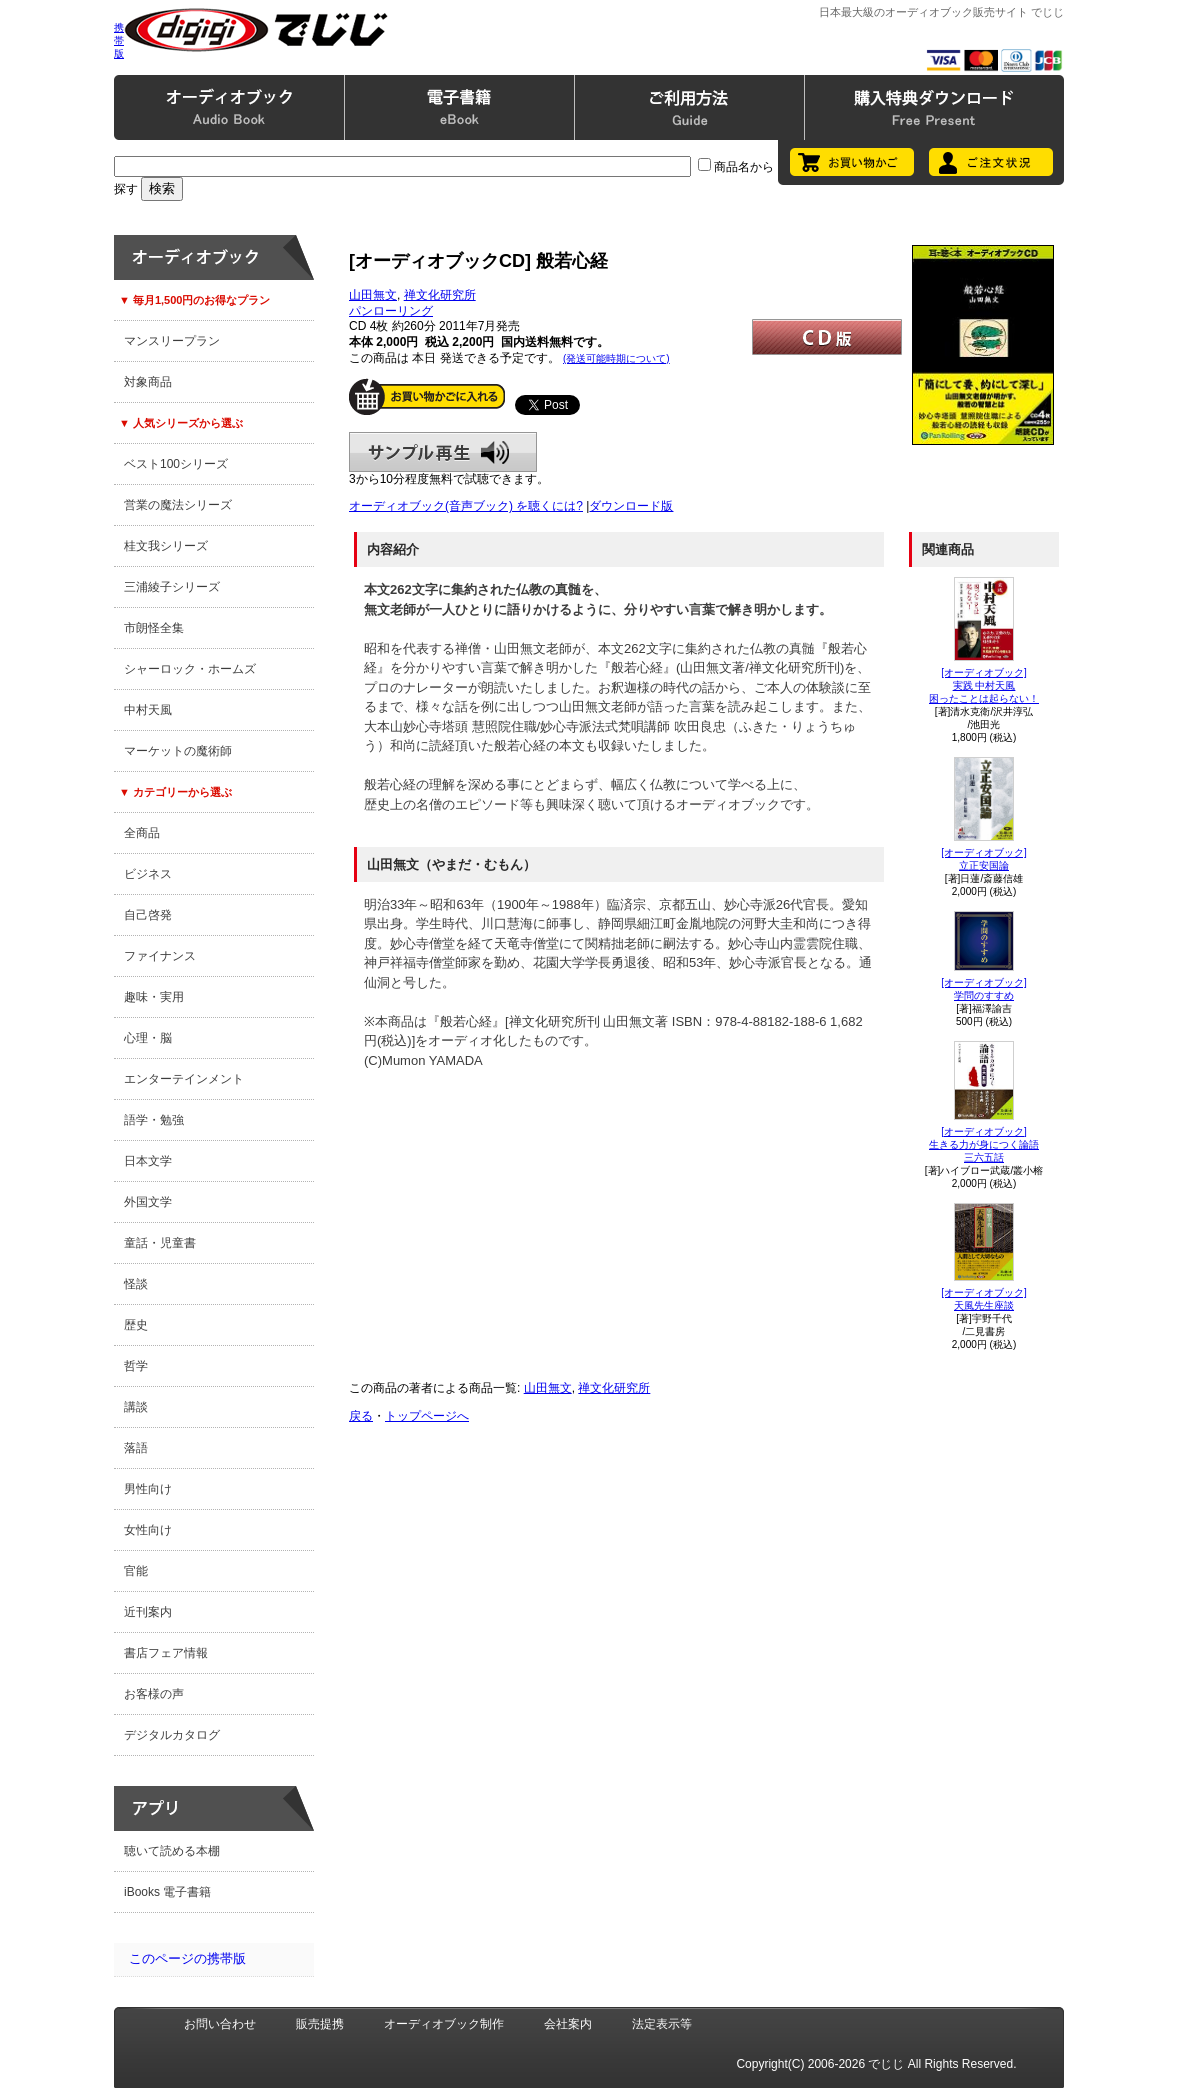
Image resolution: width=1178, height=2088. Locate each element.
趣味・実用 (154, 997)
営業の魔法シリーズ (178, 505)
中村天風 (148, 710)
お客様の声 (154, 1694)
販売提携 (320, 2024)
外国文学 (148, 1202)
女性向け (148, 1530)
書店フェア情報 (166, 1653)
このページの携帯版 (187, 1958)
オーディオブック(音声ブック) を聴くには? (466, 506)
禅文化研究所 (440, 295)
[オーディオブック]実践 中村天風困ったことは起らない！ (984, 685)
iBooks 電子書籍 (167, 1892)
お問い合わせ (220, 2024)
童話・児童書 (160, 1243)
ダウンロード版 (631, 506)
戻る (361, 1416)
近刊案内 (148, 1612)
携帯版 (119, 40)
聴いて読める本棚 (172, 1851)
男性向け (148, 1489)
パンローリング (391, 311)
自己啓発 (148, 915)
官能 (136, 1571)
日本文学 (148, 1161)
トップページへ (427, 1416)
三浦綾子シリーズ (172, 587)
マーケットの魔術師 (178, 751)
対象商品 (148, 382)
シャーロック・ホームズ (190, 669)
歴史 (136, 1325)
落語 (136, 1448)
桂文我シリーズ (166, 546)
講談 (136, 1407)
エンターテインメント (184, 1079)
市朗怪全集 (154, 628)
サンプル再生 (443, 452)
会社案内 (568, 2024)
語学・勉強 (154, 1120)
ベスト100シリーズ (176, 464)
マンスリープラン (172, 341)
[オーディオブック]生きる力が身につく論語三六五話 (984, 1144)
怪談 (136, 1284)
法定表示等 (662, 2024)
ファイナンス (160, 956)
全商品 (142, 833)
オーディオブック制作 (444, 2024)
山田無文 (373, 295)
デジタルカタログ (172, 1735)
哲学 (136, 1366)
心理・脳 (148, 1038)
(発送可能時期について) (616, 358)
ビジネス (148, 874)
